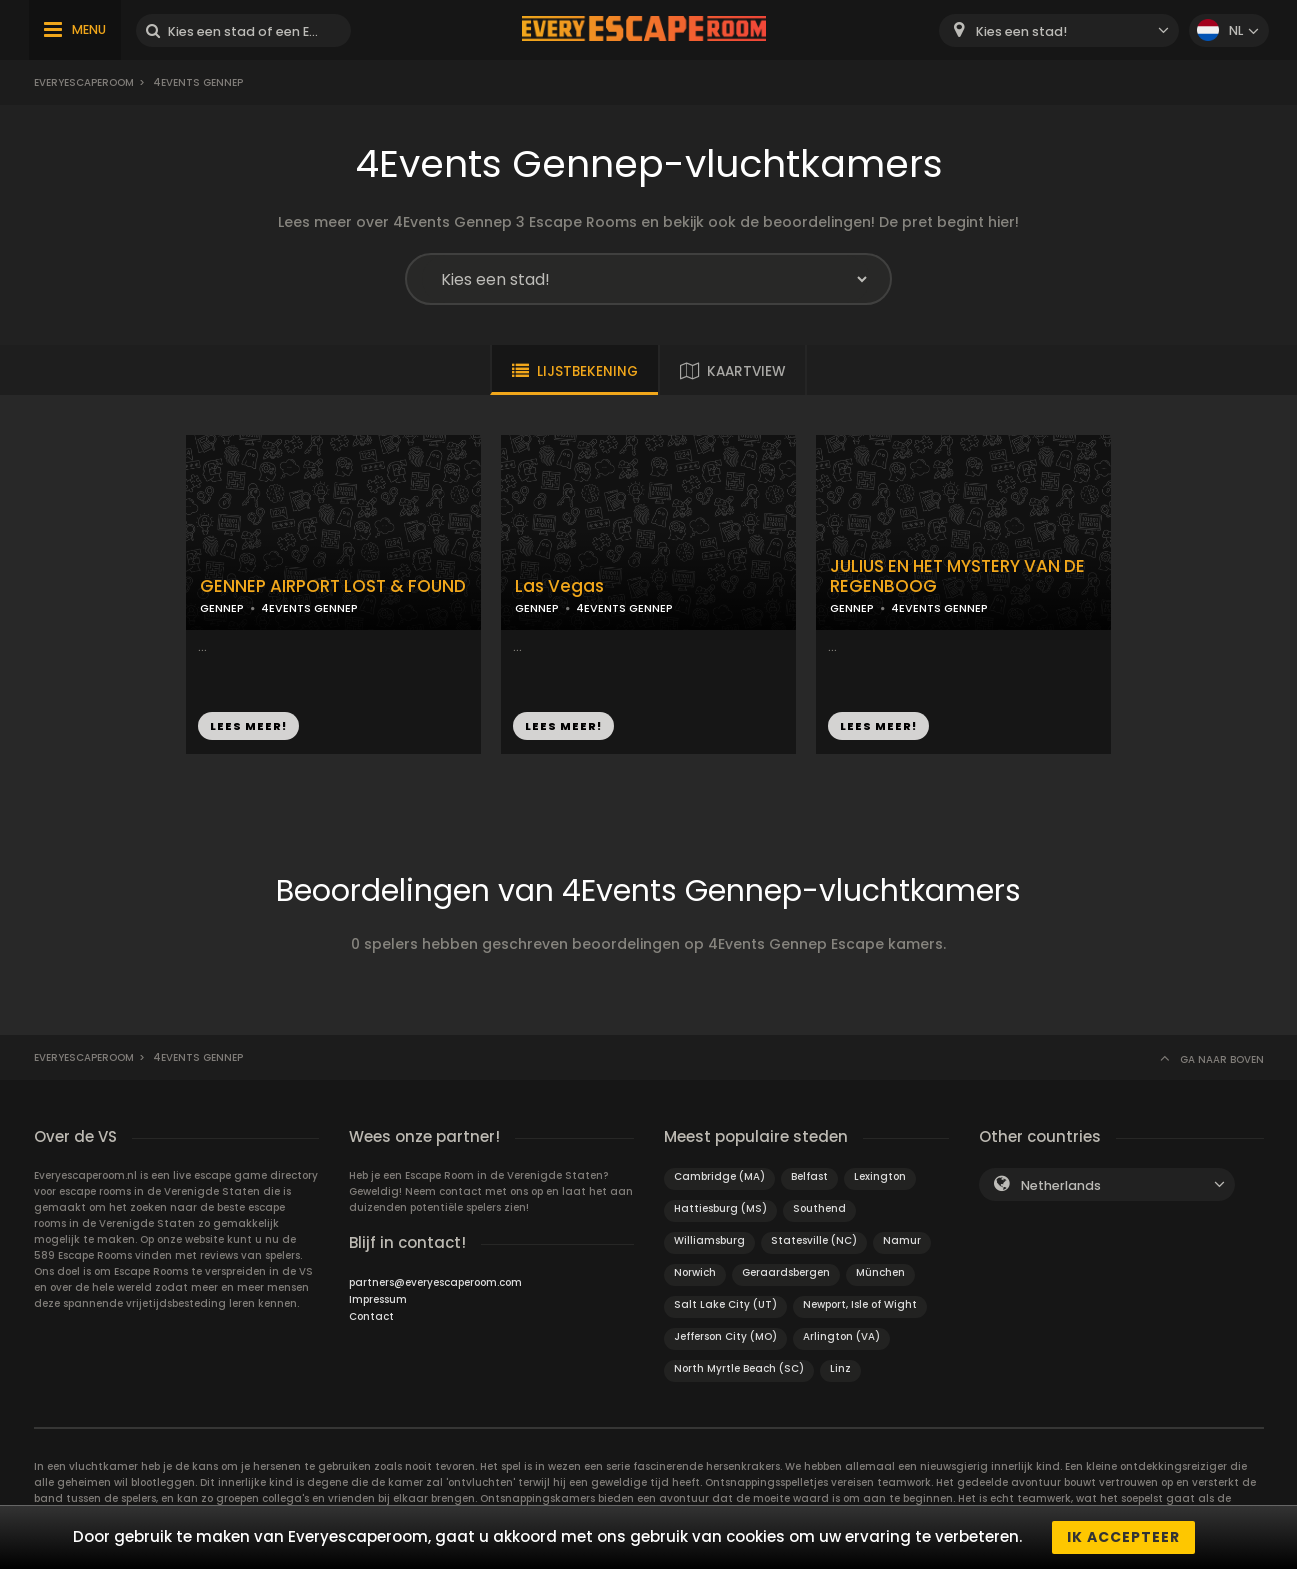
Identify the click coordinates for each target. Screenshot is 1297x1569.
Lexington (880, 1176)
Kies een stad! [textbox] (1021, 31)
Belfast (809, 1176)
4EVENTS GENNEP (309, 608)
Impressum (378, 1299)
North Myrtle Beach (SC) (739, 1368)
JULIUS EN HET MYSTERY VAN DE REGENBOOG (957, 577)
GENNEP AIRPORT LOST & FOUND (333, 586)
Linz (840, 1368)
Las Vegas (559, 586)
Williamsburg (709, 1240)
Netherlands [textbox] (1061, 1185)
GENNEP (222, 608)
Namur (902, 1240)
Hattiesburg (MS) (720, 1208)
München (880, 1272)
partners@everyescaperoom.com (435, 1282)
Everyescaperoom (84, 82)
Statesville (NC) (814, 1240)
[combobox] (1059, 30)
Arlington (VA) (841, 1336)
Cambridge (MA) (719, 1176)
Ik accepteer (1123, 1537)
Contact (371, 1316)
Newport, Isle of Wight (860, 1304)
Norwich (695, 1272)
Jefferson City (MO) (725, 1336)
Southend (819, 1208)
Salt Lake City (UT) (725, 1304)
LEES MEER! (248, 726)
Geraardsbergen (786, 1272)
